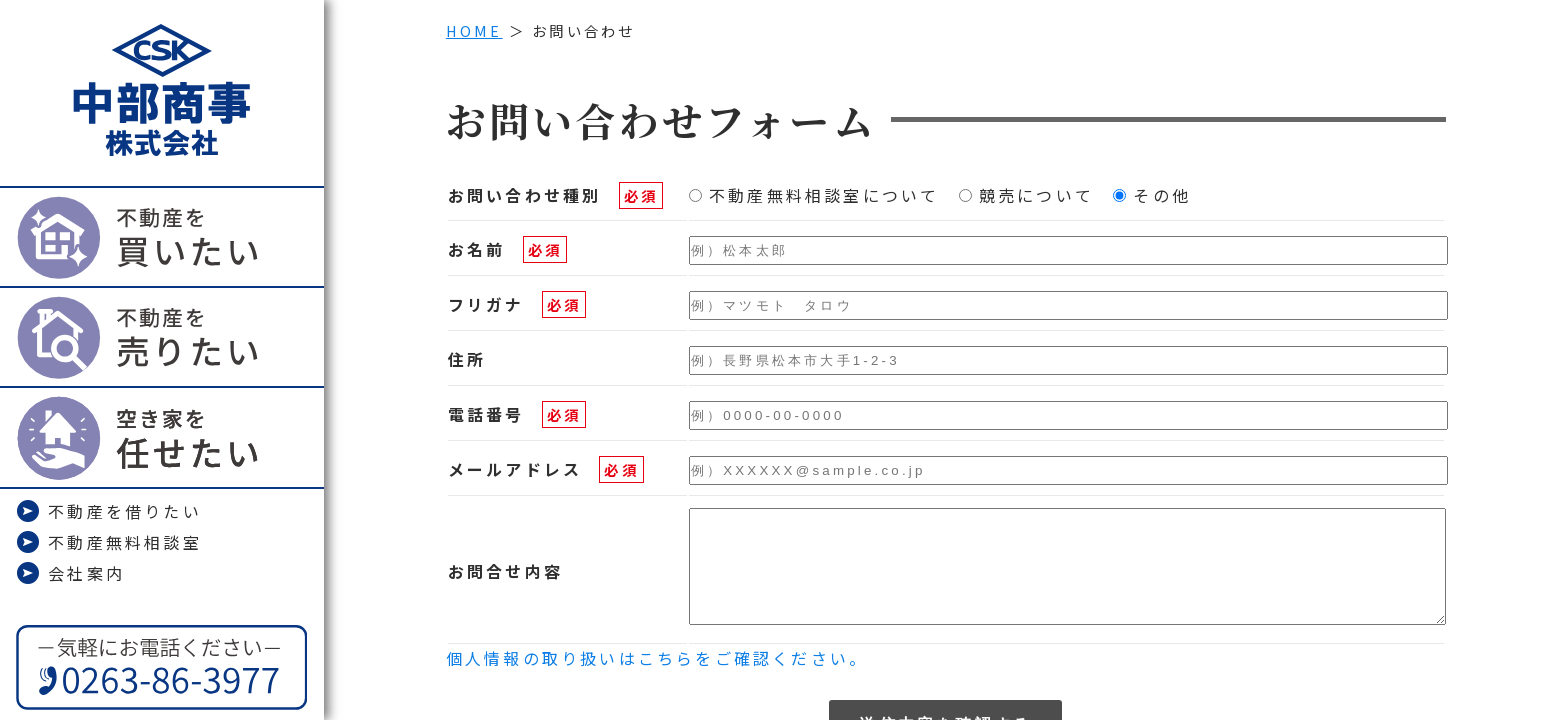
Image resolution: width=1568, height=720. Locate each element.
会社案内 (70, 573)
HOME (474, 30)
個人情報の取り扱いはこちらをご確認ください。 (657, 679)
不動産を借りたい (109, 511)
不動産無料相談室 (109, 542)
